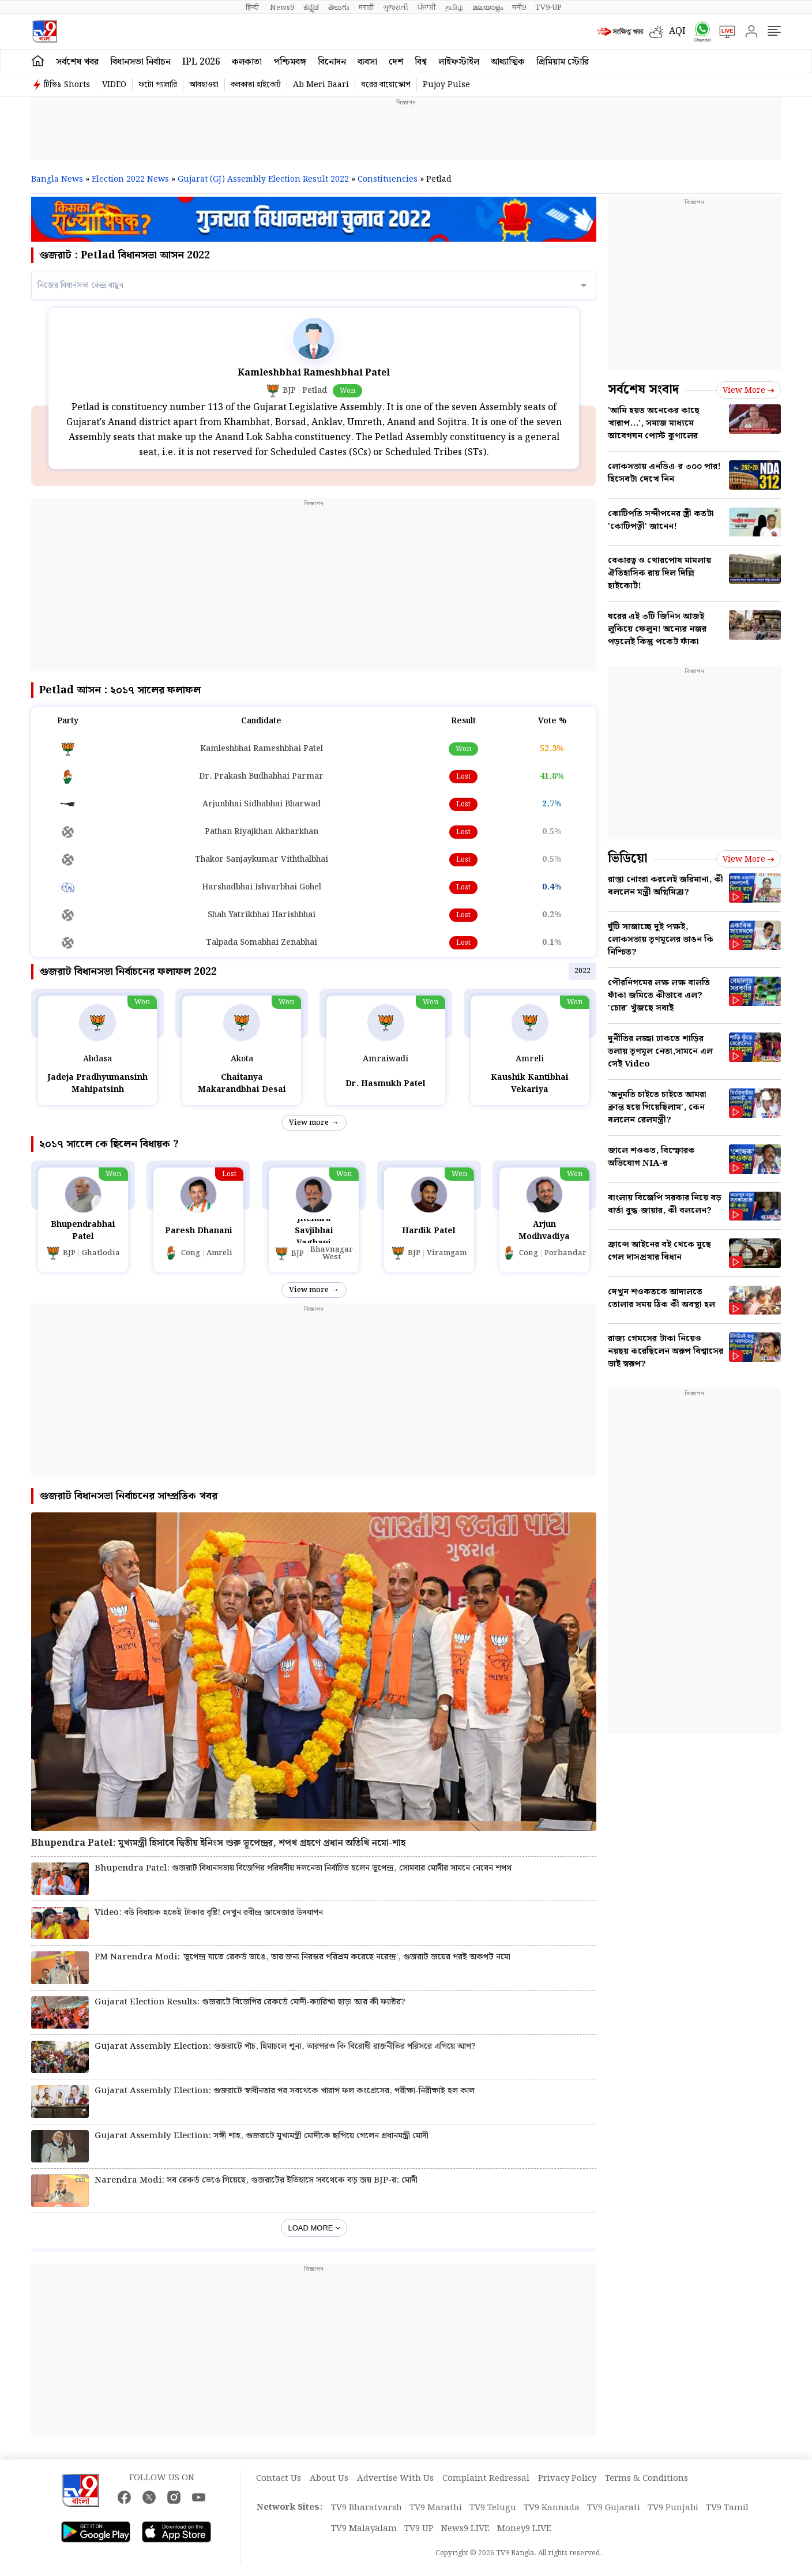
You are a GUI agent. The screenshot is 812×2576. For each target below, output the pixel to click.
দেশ (396, 62)
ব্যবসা (367, 62)
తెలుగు (338, 7)
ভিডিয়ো (628, 858)
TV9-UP (548, 7)
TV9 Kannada (552, 2508)
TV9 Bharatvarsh (366, 2508)
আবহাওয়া (204, 84)
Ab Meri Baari (321, 84)
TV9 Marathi (435, 2508)
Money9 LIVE (524, 2529)
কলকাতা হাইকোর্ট (256, 84)
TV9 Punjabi (673, 2508)
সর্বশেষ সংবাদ (643, 390)
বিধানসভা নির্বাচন (140, 62)
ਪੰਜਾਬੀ (427, 7)
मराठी (366, 7)
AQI (677, 31)
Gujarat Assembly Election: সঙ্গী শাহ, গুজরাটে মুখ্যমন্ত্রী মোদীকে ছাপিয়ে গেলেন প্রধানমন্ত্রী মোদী (261, 2136)
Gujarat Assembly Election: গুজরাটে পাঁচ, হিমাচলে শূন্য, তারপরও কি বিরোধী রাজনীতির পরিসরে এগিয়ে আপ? (285, 2047)
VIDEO (114, 84)
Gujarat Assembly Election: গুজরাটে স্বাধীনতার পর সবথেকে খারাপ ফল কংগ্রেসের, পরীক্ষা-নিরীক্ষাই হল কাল (285, 2091)
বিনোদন (332, 62)
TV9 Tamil (727, 2508)
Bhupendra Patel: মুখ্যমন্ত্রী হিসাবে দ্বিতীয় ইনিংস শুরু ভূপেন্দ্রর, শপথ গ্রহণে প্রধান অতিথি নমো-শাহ (218, 1843)
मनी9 (519, 7)
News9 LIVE (465, 2529)
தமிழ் (454, 7)
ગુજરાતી (395, 7)
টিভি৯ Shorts (67, 84)
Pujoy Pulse (446, 84)
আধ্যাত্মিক (508, 62)
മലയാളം (487, 7)
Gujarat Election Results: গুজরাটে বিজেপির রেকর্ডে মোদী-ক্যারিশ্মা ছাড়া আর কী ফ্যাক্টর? (250, 2002)
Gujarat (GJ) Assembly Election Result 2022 (263, 179)
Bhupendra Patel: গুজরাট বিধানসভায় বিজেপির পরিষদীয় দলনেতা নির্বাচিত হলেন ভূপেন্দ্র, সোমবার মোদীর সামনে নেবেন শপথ (303, 1868)
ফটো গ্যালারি (157, 84)
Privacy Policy (567, 2478)
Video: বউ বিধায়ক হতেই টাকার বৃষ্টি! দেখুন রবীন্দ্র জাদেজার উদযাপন (209, 1913)
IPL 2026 (201, 62)
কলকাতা (247, 62)
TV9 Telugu (492, 2508)
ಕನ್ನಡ (311, 7)
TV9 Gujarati (613, 2508)
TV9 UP (419, 2529)
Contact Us (278, 2478)
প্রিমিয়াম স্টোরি (562, 62)
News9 (282, 7)
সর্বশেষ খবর (77, 62)
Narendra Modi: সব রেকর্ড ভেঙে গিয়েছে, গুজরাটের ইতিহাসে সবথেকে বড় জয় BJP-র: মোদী (256, 2181)
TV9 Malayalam (364, 2529)
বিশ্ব (421, 62)
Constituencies (388, 179)
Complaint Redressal (485, 2478)
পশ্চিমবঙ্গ (289, 62)
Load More (310, 2228)
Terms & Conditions (646, 2478)
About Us (329, 2478)
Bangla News (57, 179)
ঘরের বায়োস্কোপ (386, 84)
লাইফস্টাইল (458, 62)
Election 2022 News (130, 179)
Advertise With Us (395, 2478)
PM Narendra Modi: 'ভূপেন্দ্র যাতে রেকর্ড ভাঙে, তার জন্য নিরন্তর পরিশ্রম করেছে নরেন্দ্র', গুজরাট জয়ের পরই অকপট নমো (302, 1957)
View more (309, 1123)
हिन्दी (253, 7)
